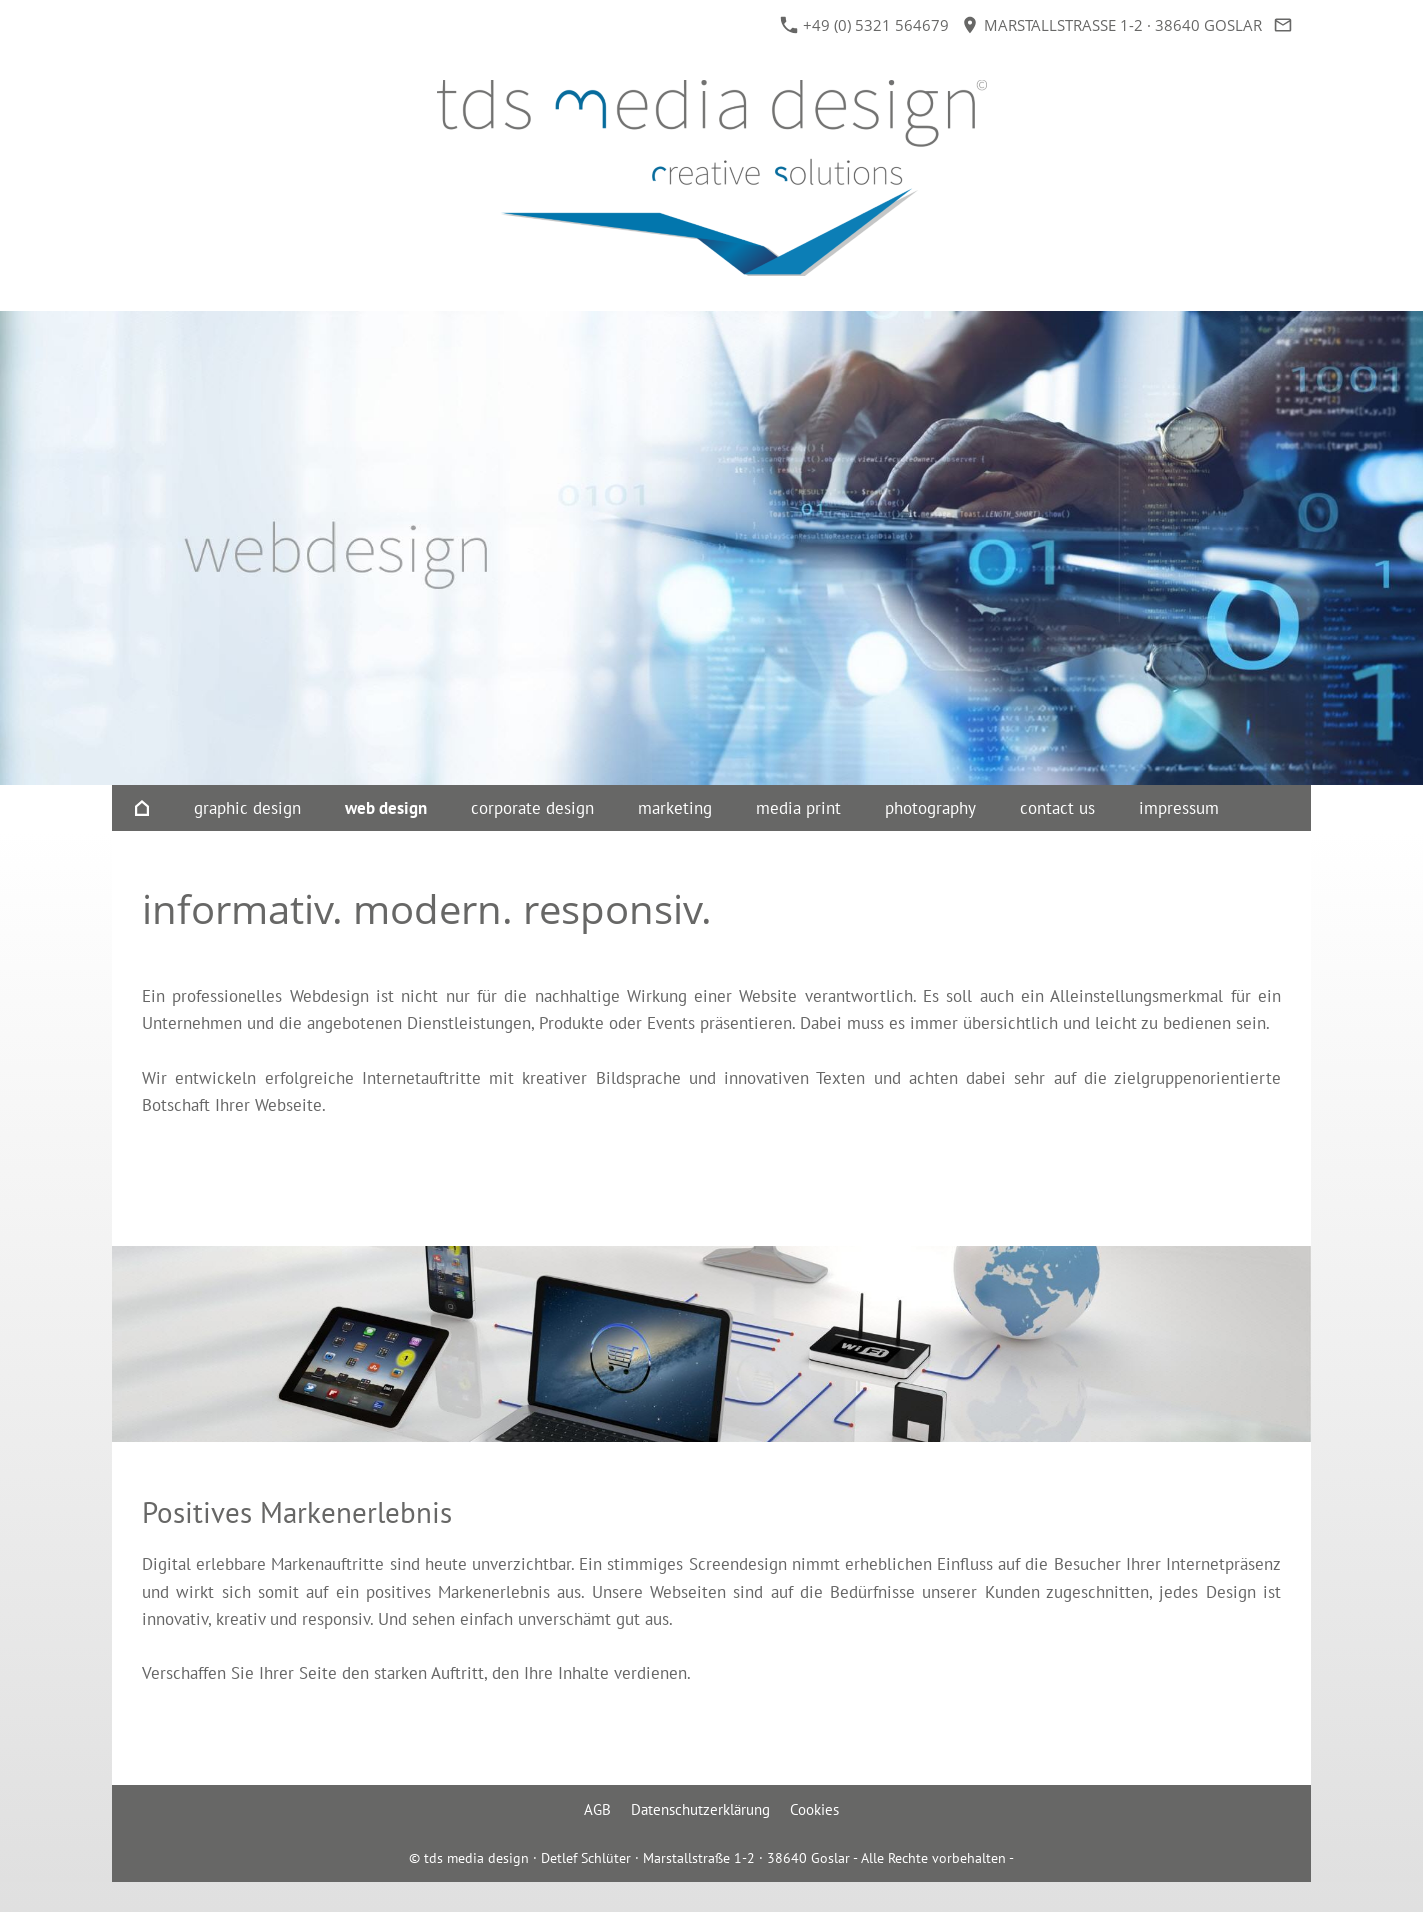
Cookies (814, 1809)
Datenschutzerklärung (700, 1809)
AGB (597, 1809)
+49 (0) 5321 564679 (865, 25)
